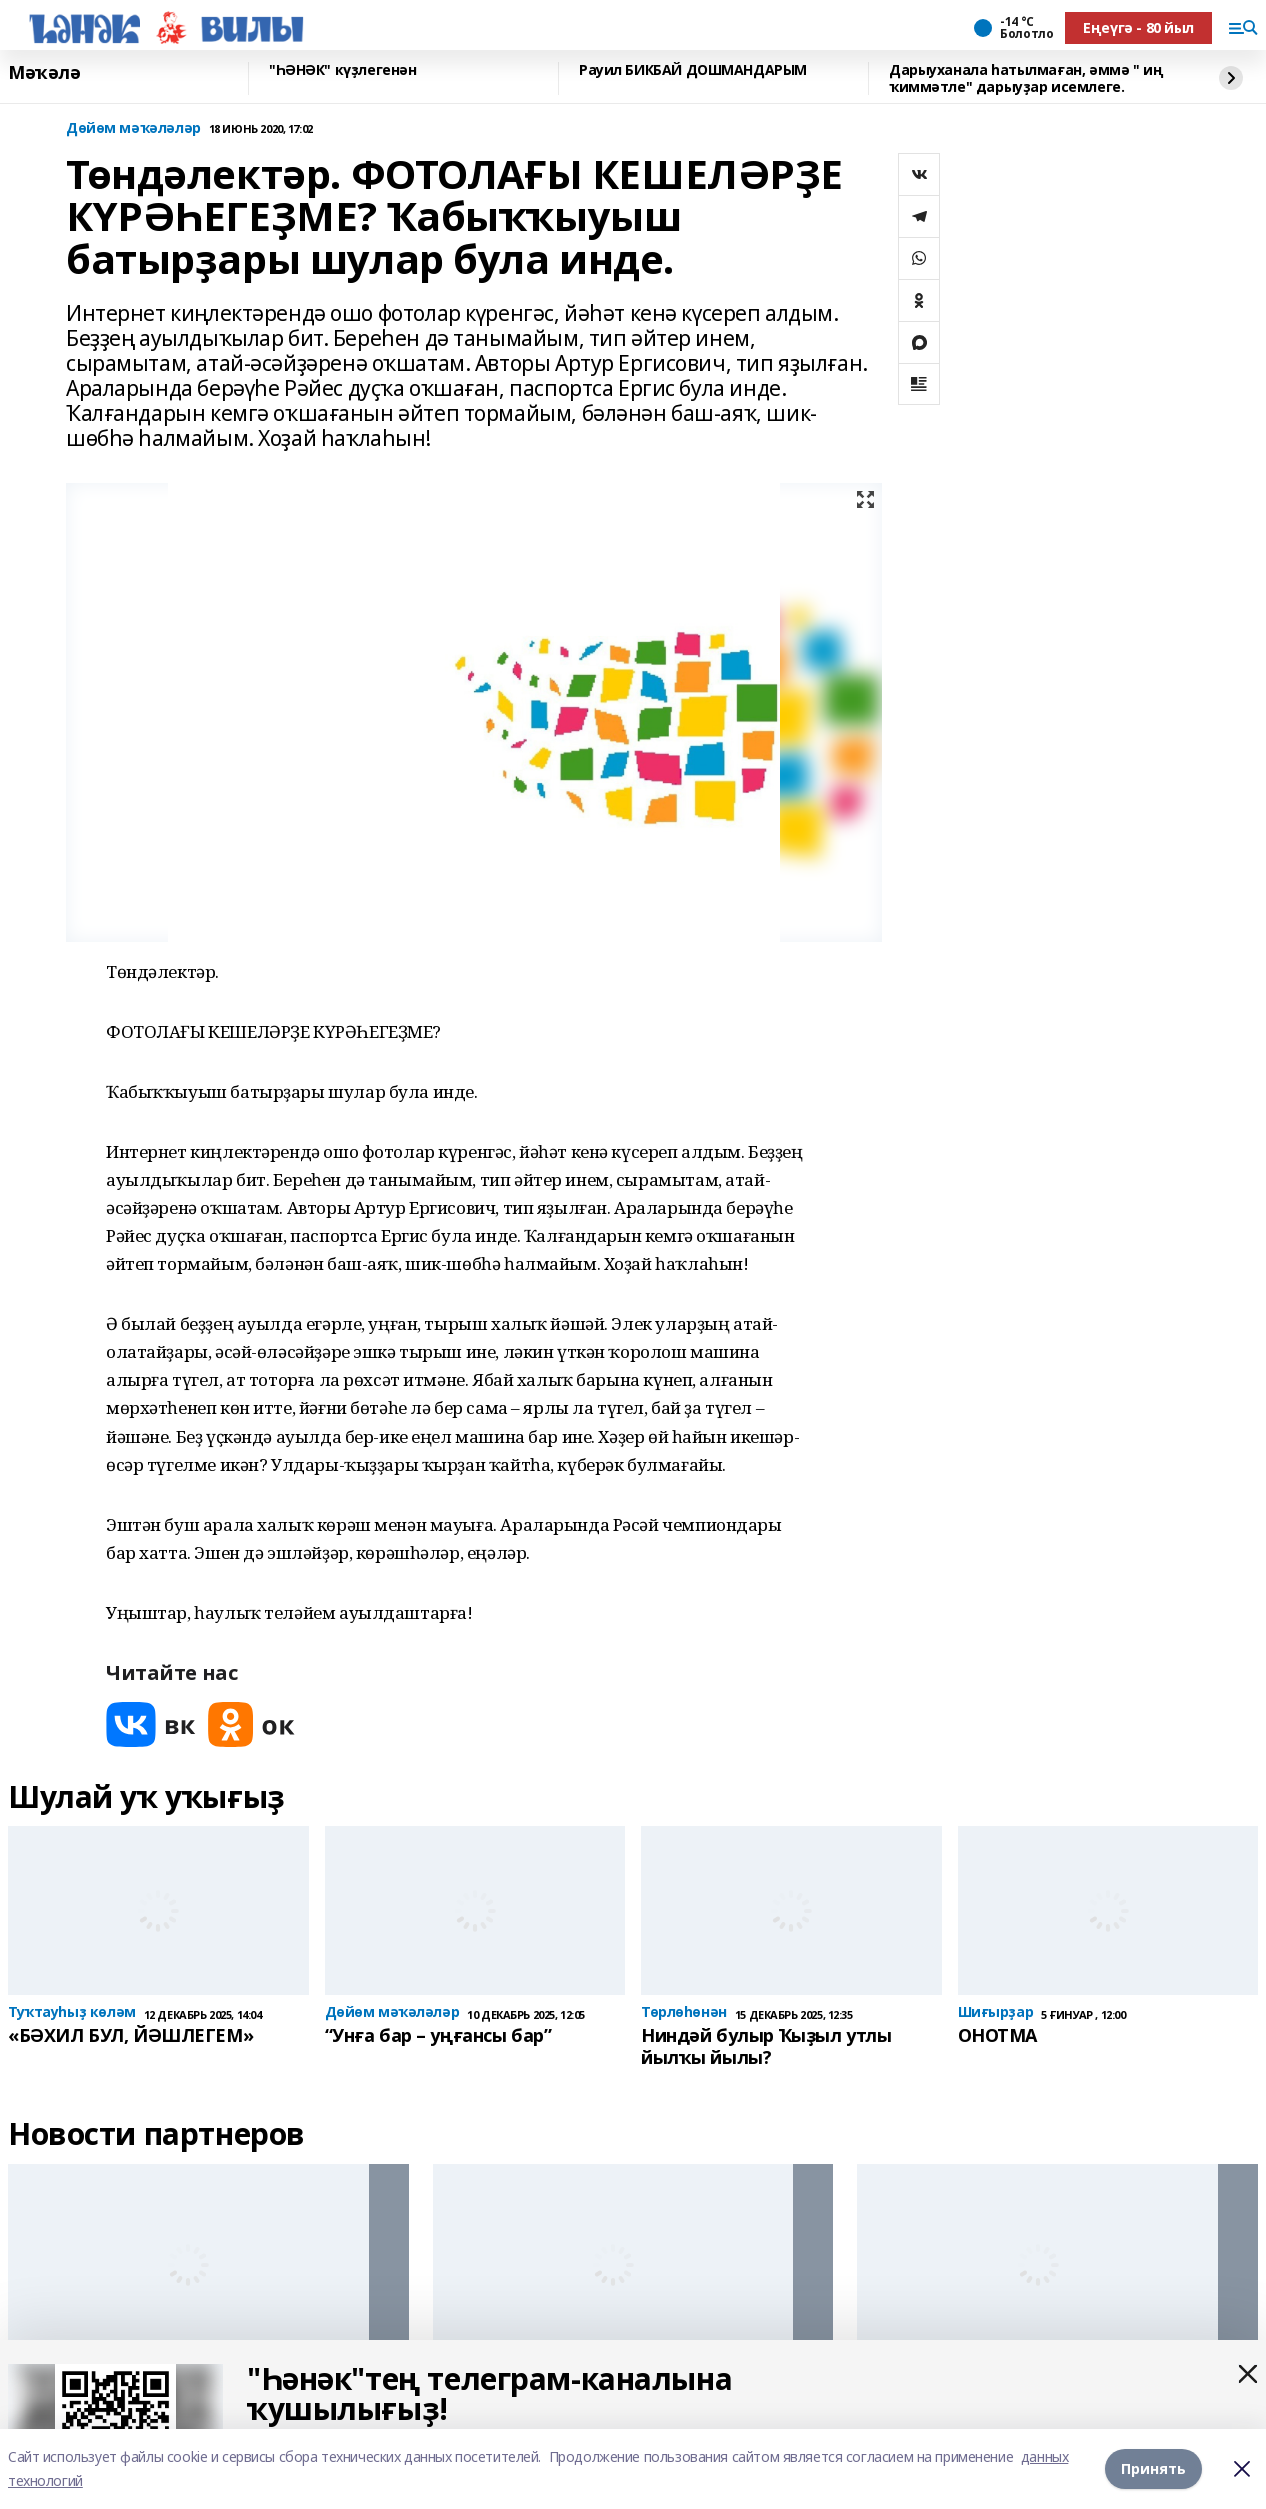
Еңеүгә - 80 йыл (1138, 27)
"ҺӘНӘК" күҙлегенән (342, 70)
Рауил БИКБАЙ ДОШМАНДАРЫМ (693, 70)
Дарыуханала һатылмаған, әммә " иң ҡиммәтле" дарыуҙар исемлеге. (1026, 78)
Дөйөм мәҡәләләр (133, 128)
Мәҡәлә (44, 73)
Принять (1153, 2468)
